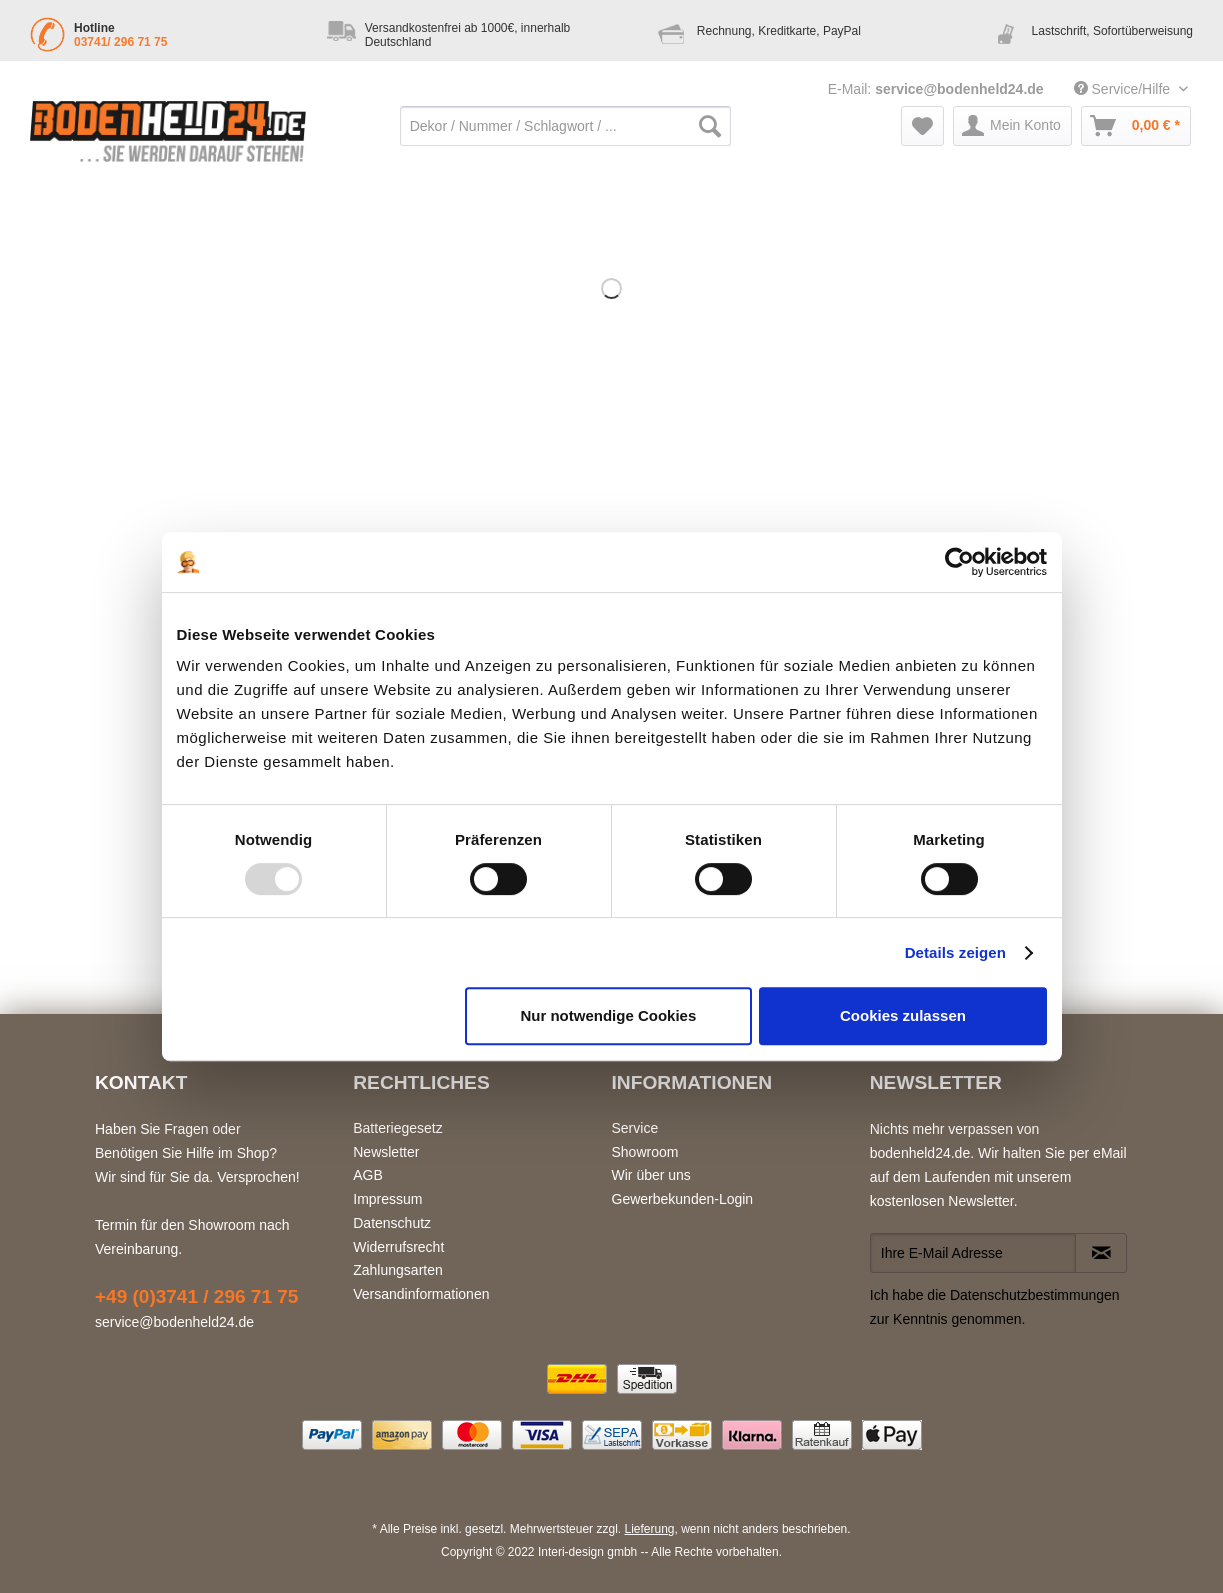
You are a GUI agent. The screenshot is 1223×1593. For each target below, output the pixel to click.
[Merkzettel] (922, 126)
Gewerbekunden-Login (683, 1199)
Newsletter (386, 1152)
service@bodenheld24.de (959, 89)
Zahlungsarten (398, 1270)
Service (635, 1128)
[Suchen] (710, 126)
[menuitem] (565, 136)
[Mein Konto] (1012, 126)
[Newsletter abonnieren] (1101, 1253)
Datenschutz (392, 1223)
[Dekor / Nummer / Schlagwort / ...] (565, 126)
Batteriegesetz (398, 1128)
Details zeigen (955, 952)
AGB (368, 1175)
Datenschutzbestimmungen (1035, 1295)
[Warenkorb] (1136, 126)
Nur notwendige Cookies (608, 1015)
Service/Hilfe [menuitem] (1124, 89)
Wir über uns (651, 1175)
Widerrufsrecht (398, 1247)
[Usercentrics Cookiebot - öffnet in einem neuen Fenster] (959, 562)
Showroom (645, 1152)
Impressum (387, 1199)
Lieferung (649, 1529)
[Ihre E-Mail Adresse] (973, 1253)
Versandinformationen (421, 1294)
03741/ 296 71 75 (120, 42)
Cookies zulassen (903, 1015)
